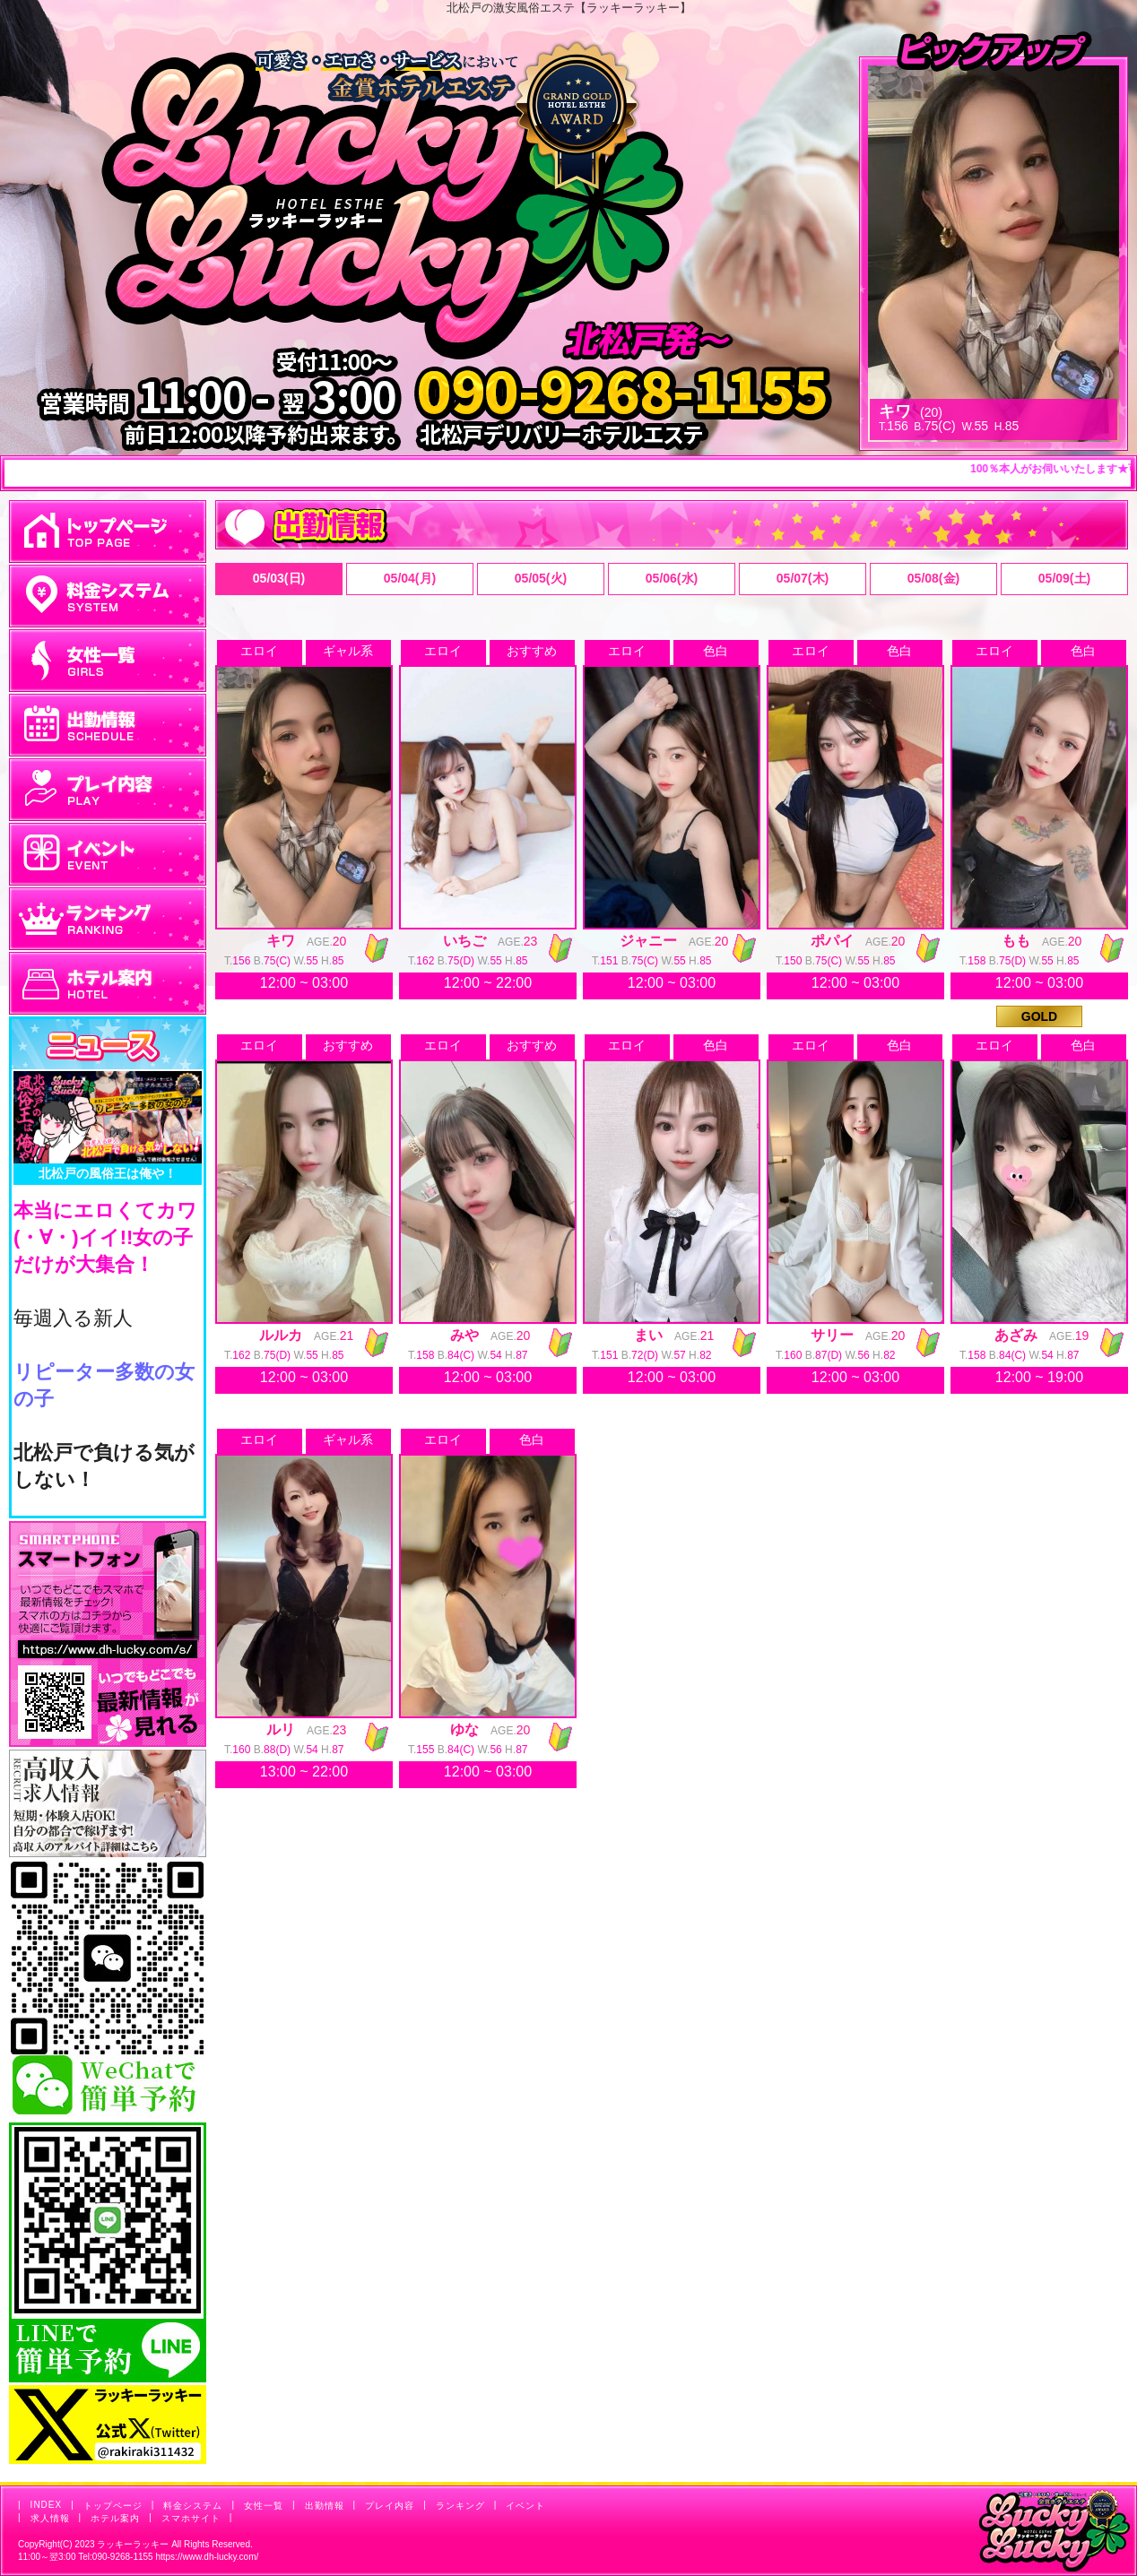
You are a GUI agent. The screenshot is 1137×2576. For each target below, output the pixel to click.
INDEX (46, 2505)
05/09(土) (1064, 578)
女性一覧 (263, 2506)
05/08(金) (933, 578)
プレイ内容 (389, 2506)
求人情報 (50, 2518)
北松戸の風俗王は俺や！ (108, 1173)
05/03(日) (279, 578)
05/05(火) (541, 578)
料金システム (192, 2506)
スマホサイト (191, 2518)
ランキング (460, 2506)
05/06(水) (672, 578)
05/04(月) (410, 578)
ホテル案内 (115, 2518)
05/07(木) (803, 578)
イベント (525, 2506)
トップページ (113, 2506)
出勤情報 (324, 2506)
